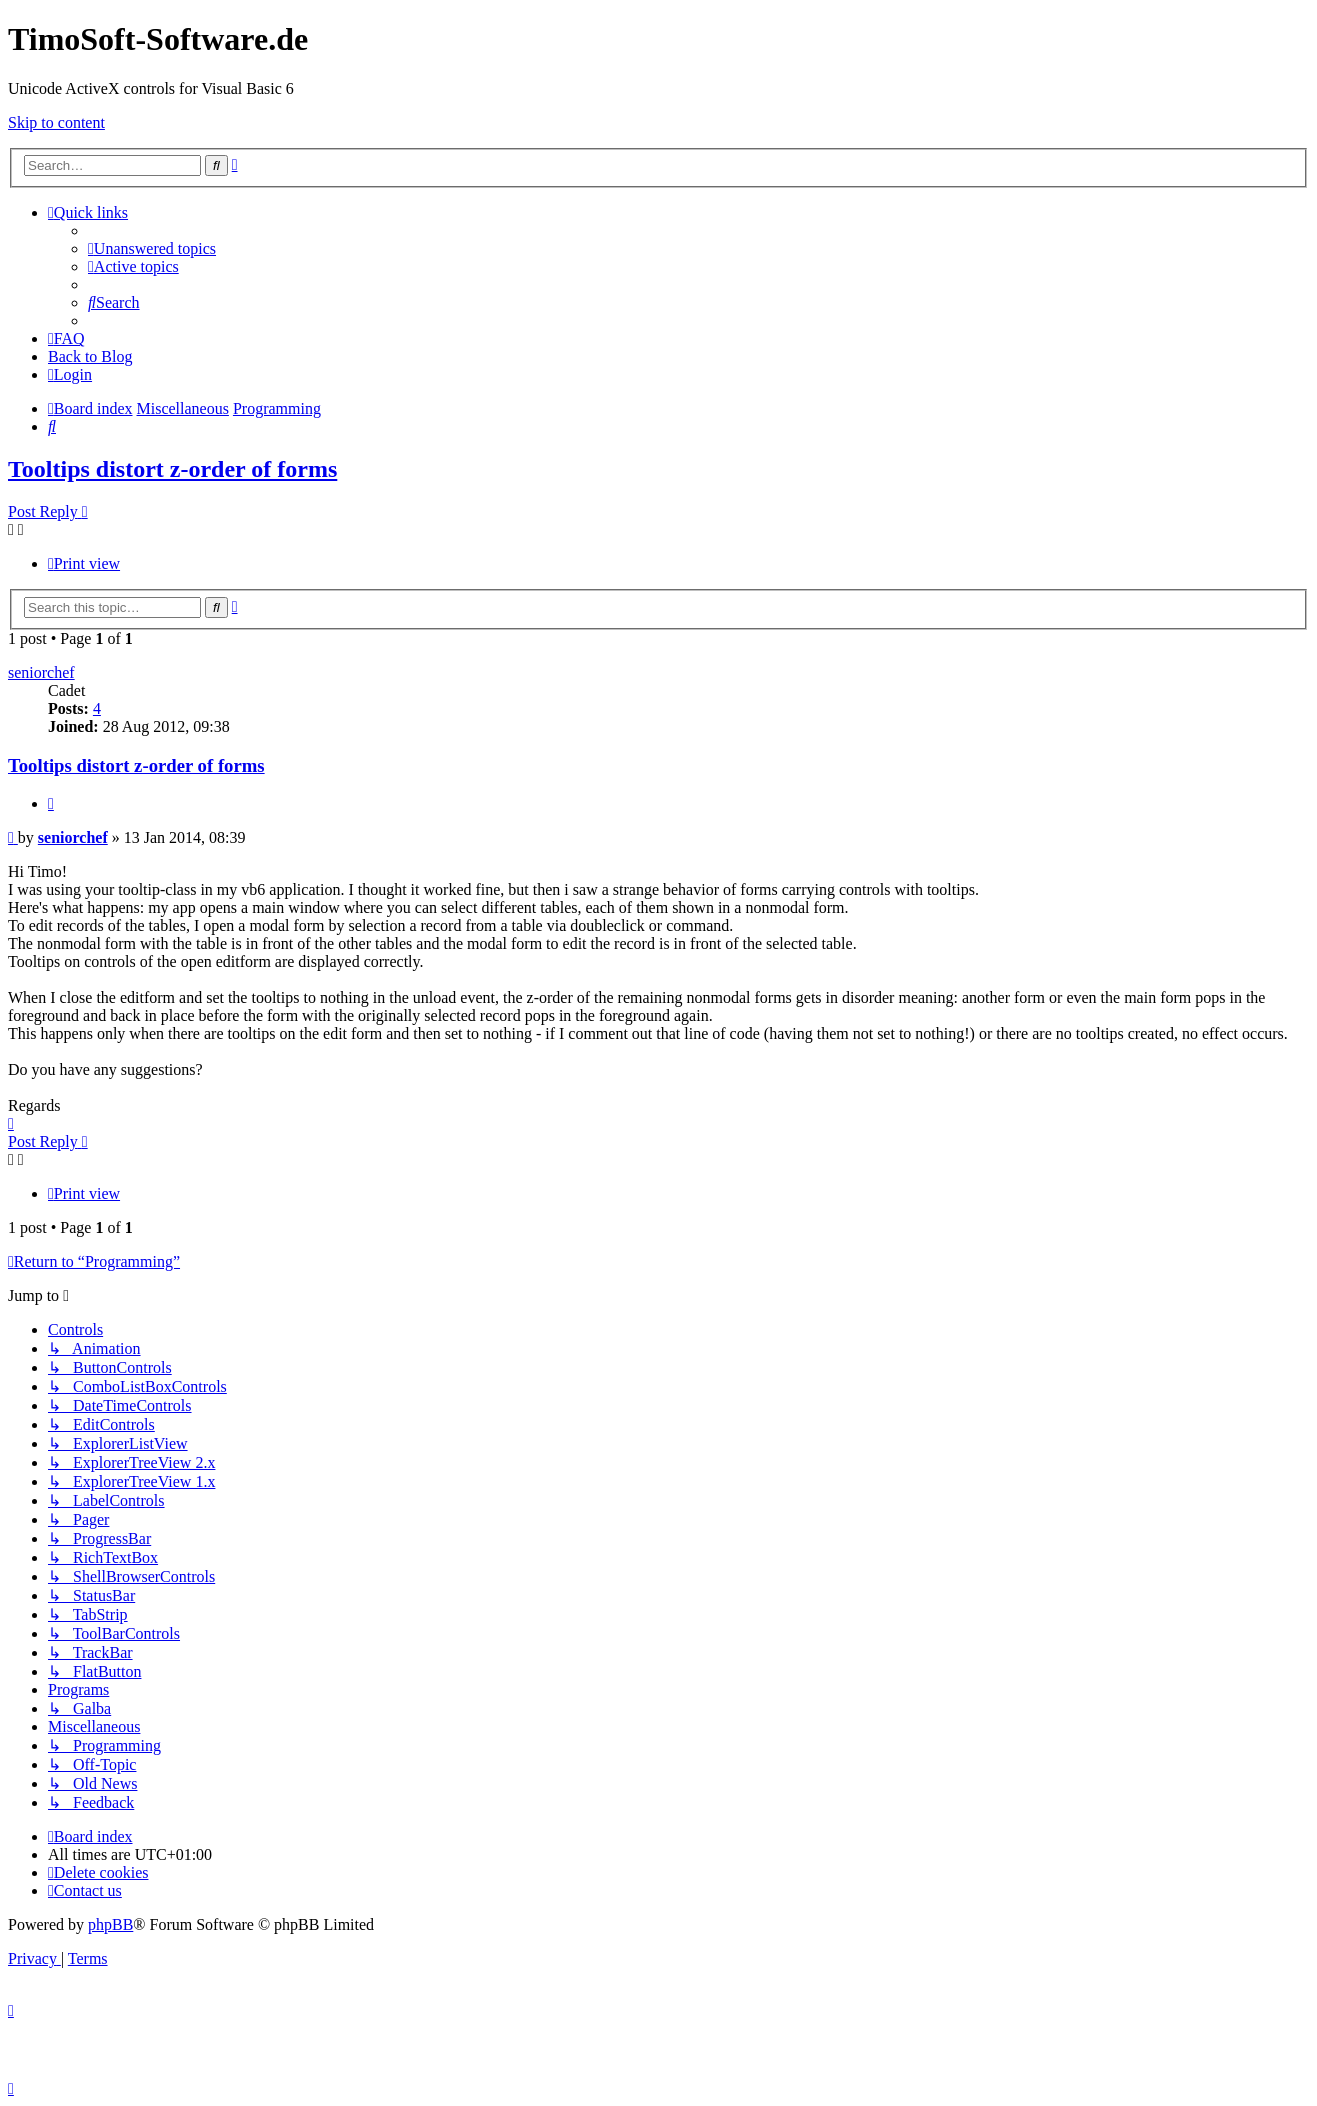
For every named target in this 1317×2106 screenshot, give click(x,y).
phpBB (110, 1924)
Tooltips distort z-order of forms (172, 469)
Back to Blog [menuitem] (90, 356)
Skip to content (56, 122)
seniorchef (41, 672)
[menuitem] (152, 248)
